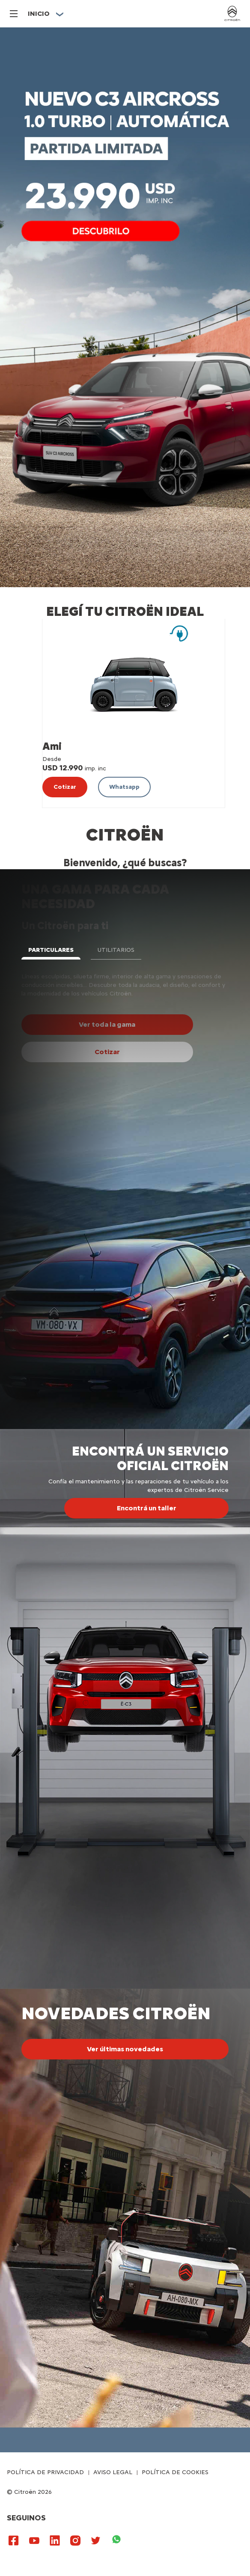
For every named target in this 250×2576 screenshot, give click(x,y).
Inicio (39, 13)
